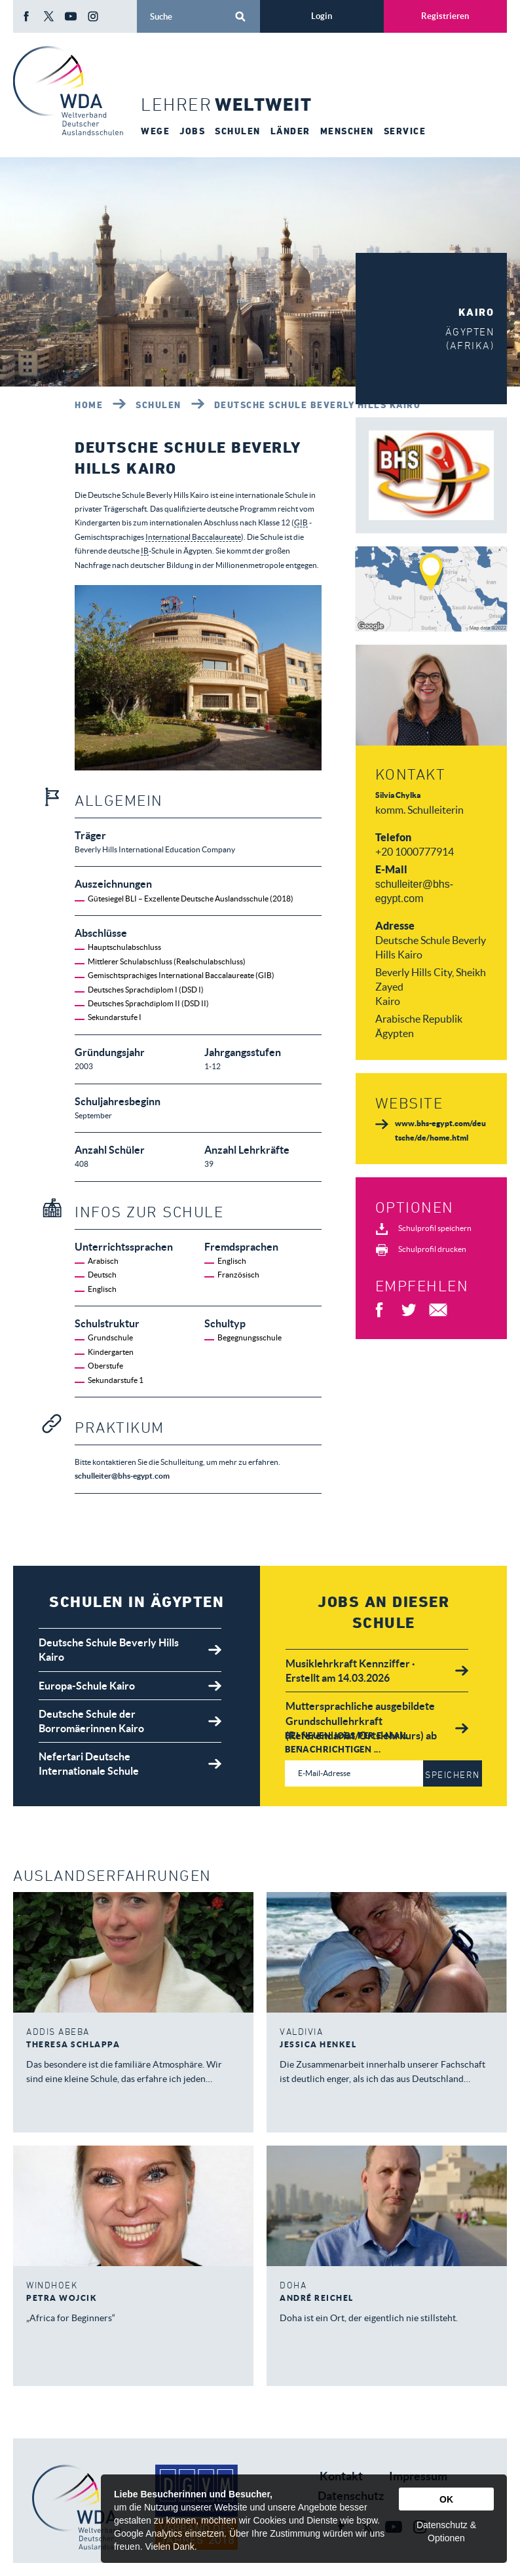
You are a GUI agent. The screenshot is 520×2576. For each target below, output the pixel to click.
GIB (301, 522)
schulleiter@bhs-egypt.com (122, 1475)
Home (89, 404)
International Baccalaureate (193, 537)
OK (446, 2499)
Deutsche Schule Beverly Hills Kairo (317, 404)
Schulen (158, 404)
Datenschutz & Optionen (446, 2531)
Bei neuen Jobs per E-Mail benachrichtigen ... (347, 1742)
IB (145, 550)
